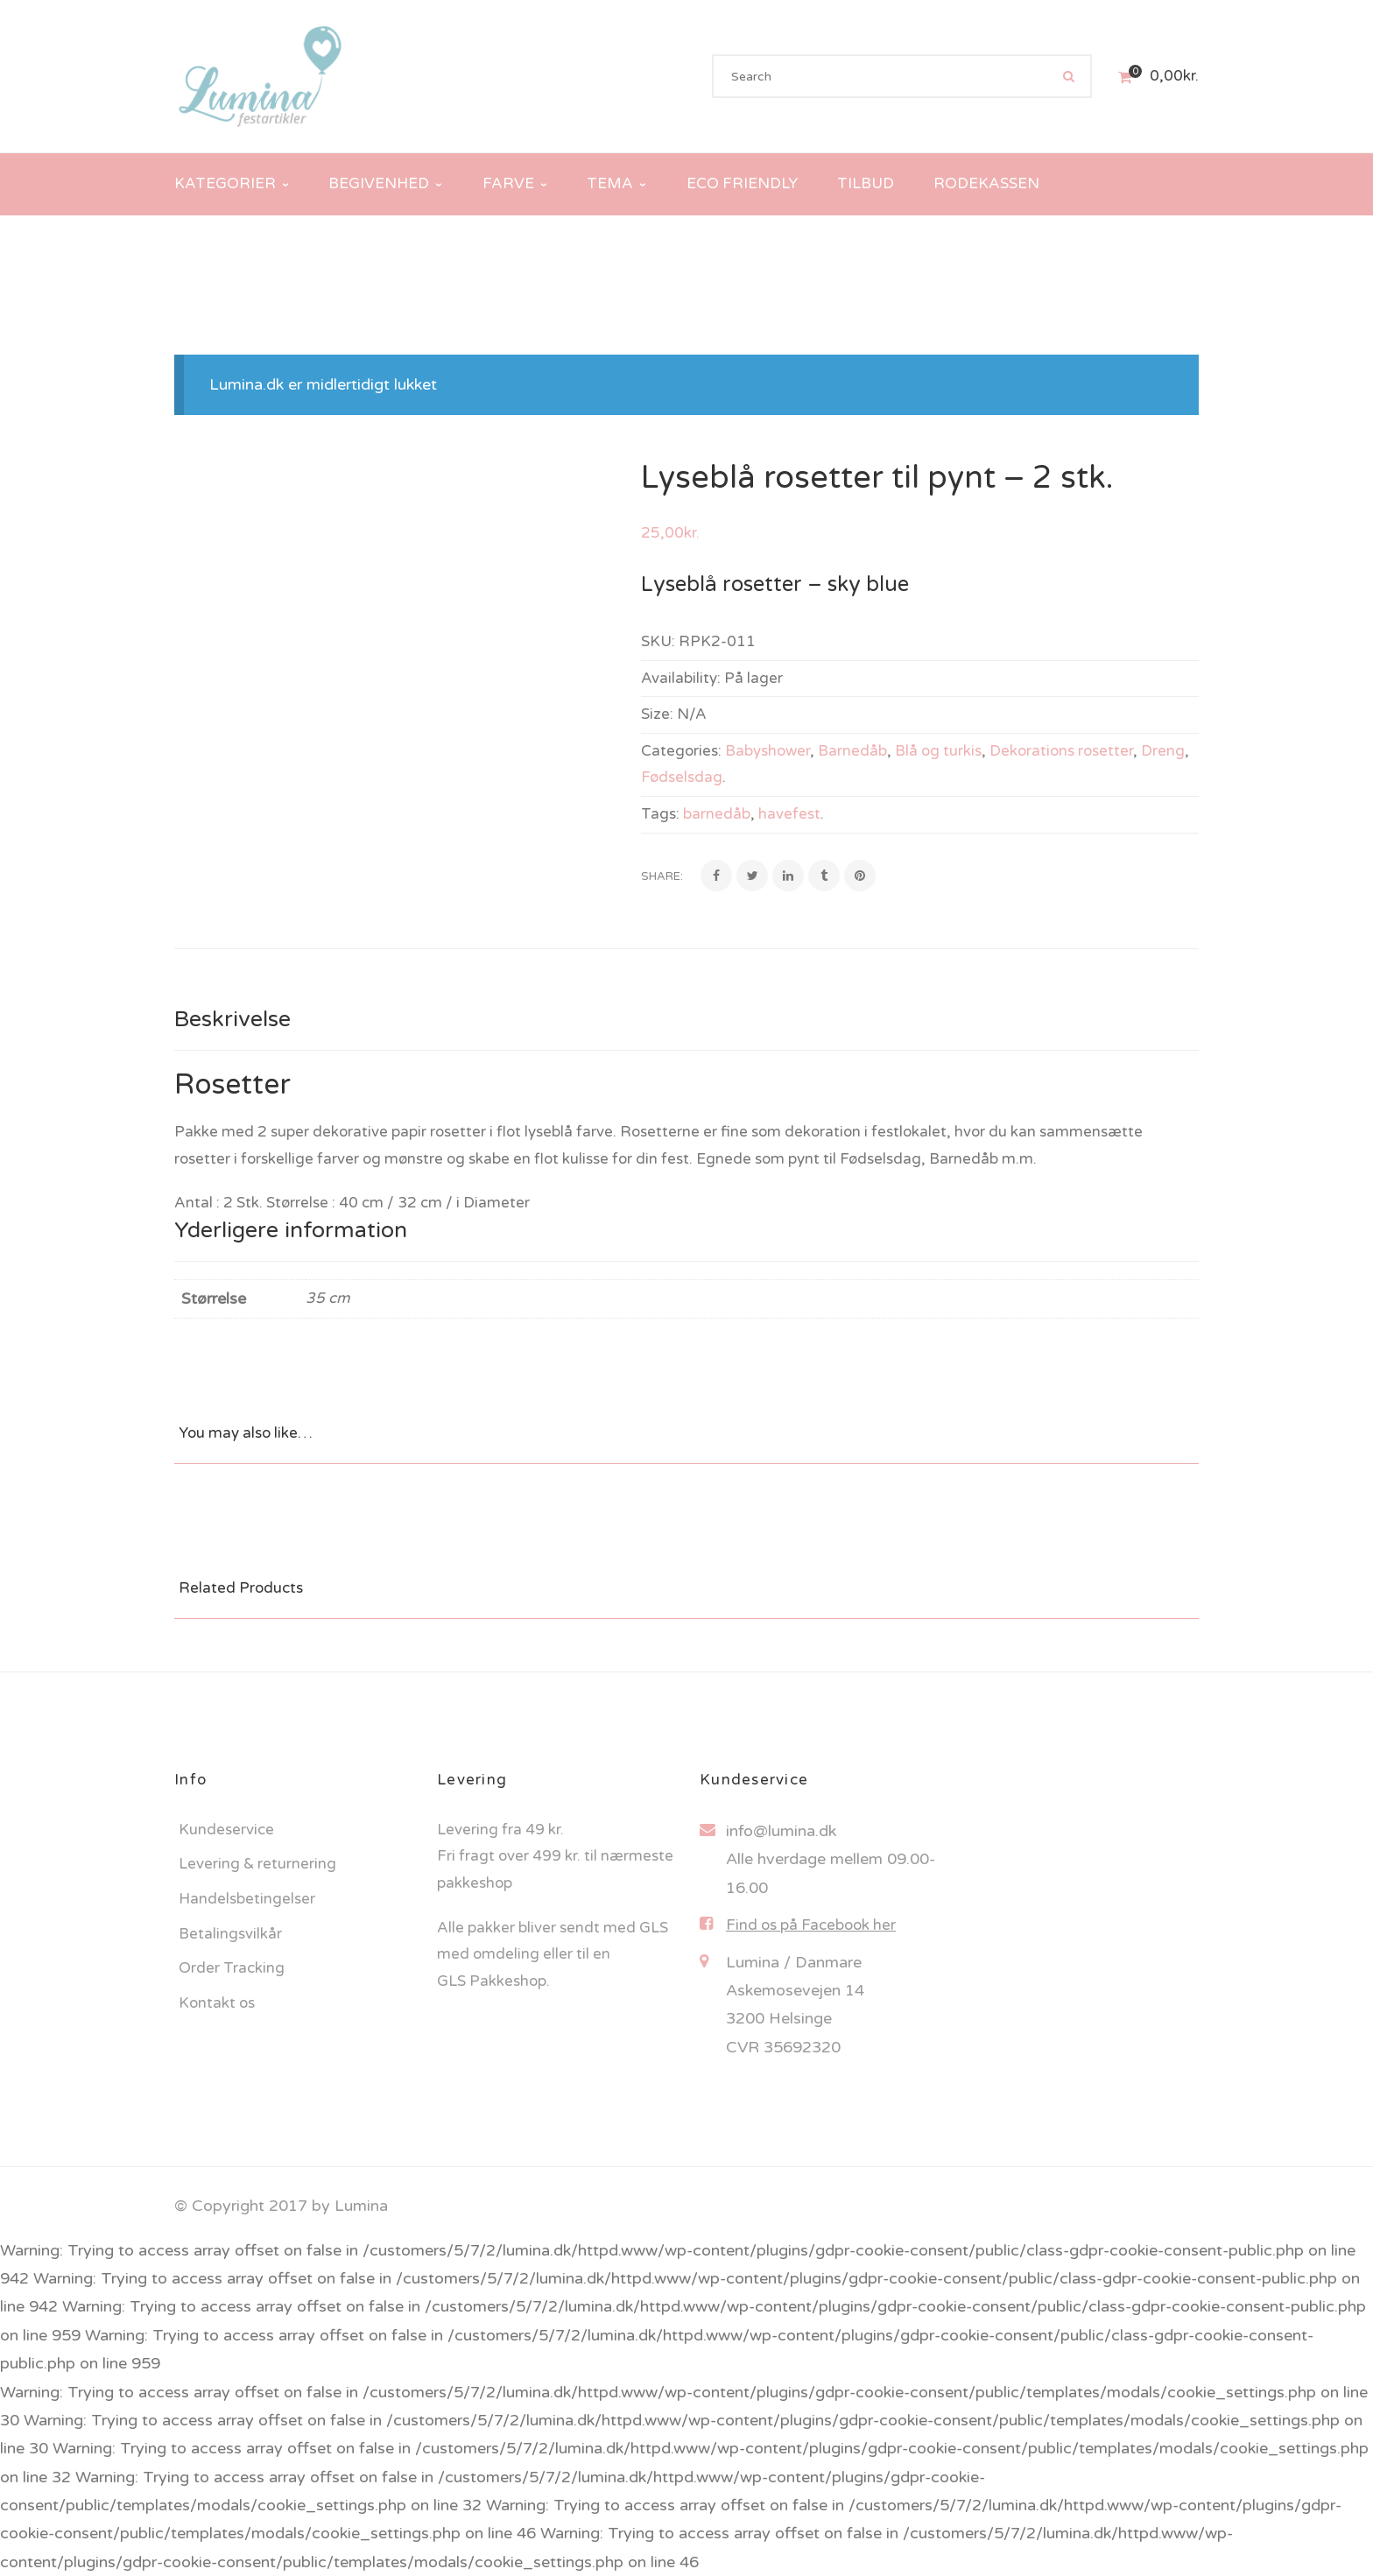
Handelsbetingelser (247, 1899)
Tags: (660, 814)
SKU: (658, 641)
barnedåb (716, 814)
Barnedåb (852, 751)
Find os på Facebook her (811, 1925)
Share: (662, 876)
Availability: (681, 678)
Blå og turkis (938, 751)
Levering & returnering (257, 1864)
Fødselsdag (681, 777)
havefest (789, 814)
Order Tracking (232, 1968)
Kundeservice (226, 1829)
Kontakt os (217, 2003)
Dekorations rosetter (1061, 751)
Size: (657, 714)
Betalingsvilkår (230, 1934)
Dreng (1163, 751)
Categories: (681, 751)
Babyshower (767, 751)
